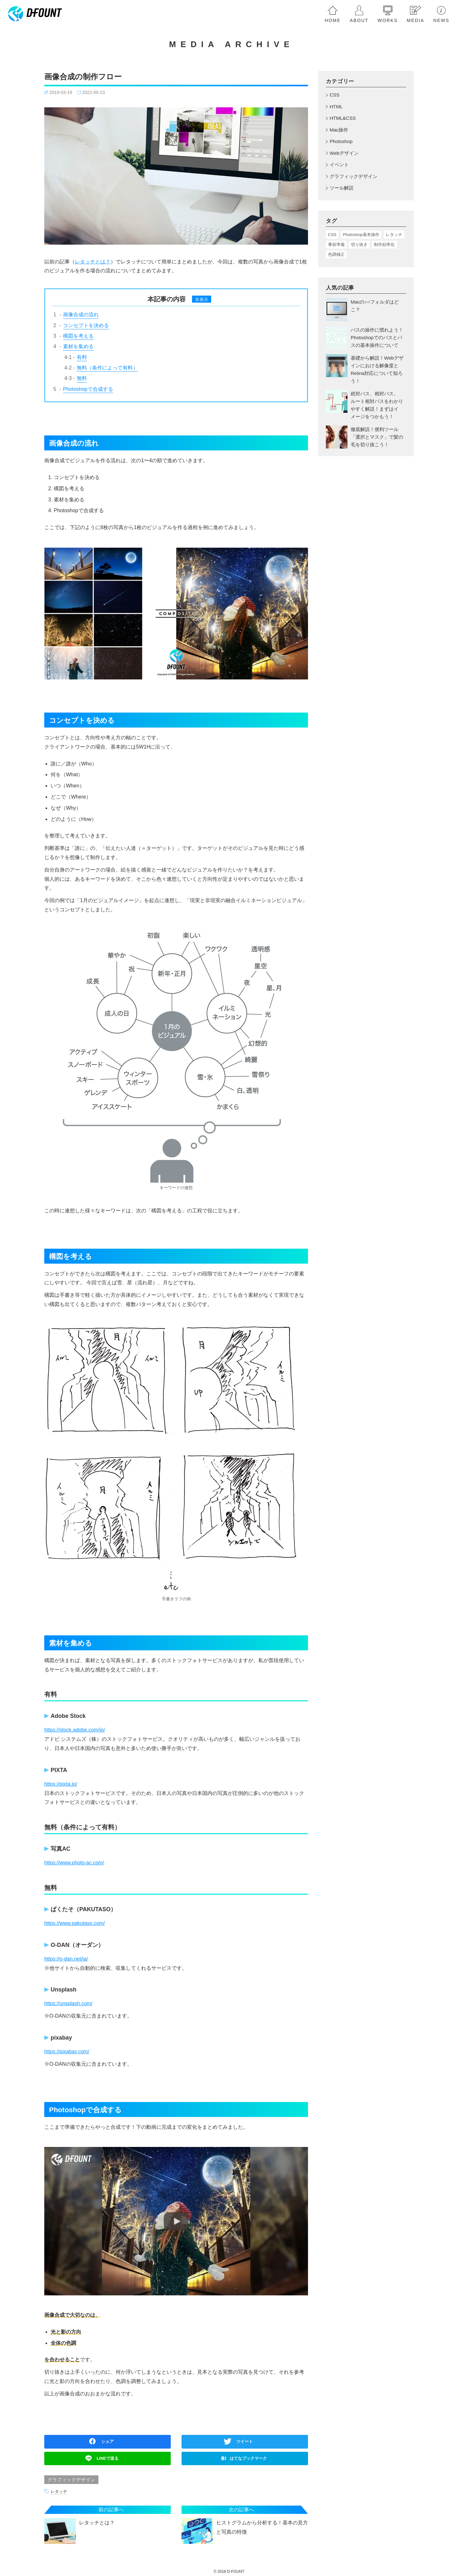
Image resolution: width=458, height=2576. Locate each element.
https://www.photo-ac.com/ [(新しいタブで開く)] (74, 1862)
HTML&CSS (343, 118)
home (332, 20)
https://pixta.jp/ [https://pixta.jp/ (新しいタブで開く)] (60, 1784)
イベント (339, 164)
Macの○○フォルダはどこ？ (375, 305)
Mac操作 (339, 130)
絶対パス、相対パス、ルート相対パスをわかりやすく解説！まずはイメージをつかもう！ (377, 405)
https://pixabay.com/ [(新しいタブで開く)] (66, 2051)
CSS (335, 94)
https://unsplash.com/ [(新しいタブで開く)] (68, 2003)
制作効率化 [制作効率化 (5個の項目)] (384, 244)
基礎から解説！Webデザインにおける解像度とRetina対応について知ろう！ (377, 369)
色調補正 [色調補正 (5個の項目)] (336, 254)
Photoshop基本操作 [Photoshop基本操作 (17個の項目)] (361, 234)
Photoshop (341, 141)
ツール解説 (342, 187)
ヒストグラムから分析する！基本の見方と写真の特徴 (262, 2527)
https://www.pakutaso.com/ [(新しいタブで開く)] (74, 1923)
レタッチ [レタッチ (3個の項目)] (394, 234)
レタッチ (59, 2491)
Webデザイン (344, 153)
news (441, 20)
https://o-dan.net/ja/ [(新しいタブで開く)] (66, 1959)
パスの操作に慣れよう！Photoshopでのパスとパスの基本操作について (377, 337)
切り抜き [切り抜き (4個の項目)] (359, 244)
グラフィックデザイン (71, 2479)
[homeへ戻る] (35, 14)
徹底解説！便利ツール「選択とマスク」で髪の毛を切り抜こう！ (377, 437)
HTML (336, 106)
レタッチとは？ (93, 261)
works (387, 20)
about (359, 20)
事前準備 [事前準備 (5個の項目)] (336, 244)
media (415, 20)
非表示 (201, 299)
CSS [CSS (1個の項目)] (332, 234)
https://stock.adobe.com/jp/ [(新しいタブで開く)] (74, 1730)
